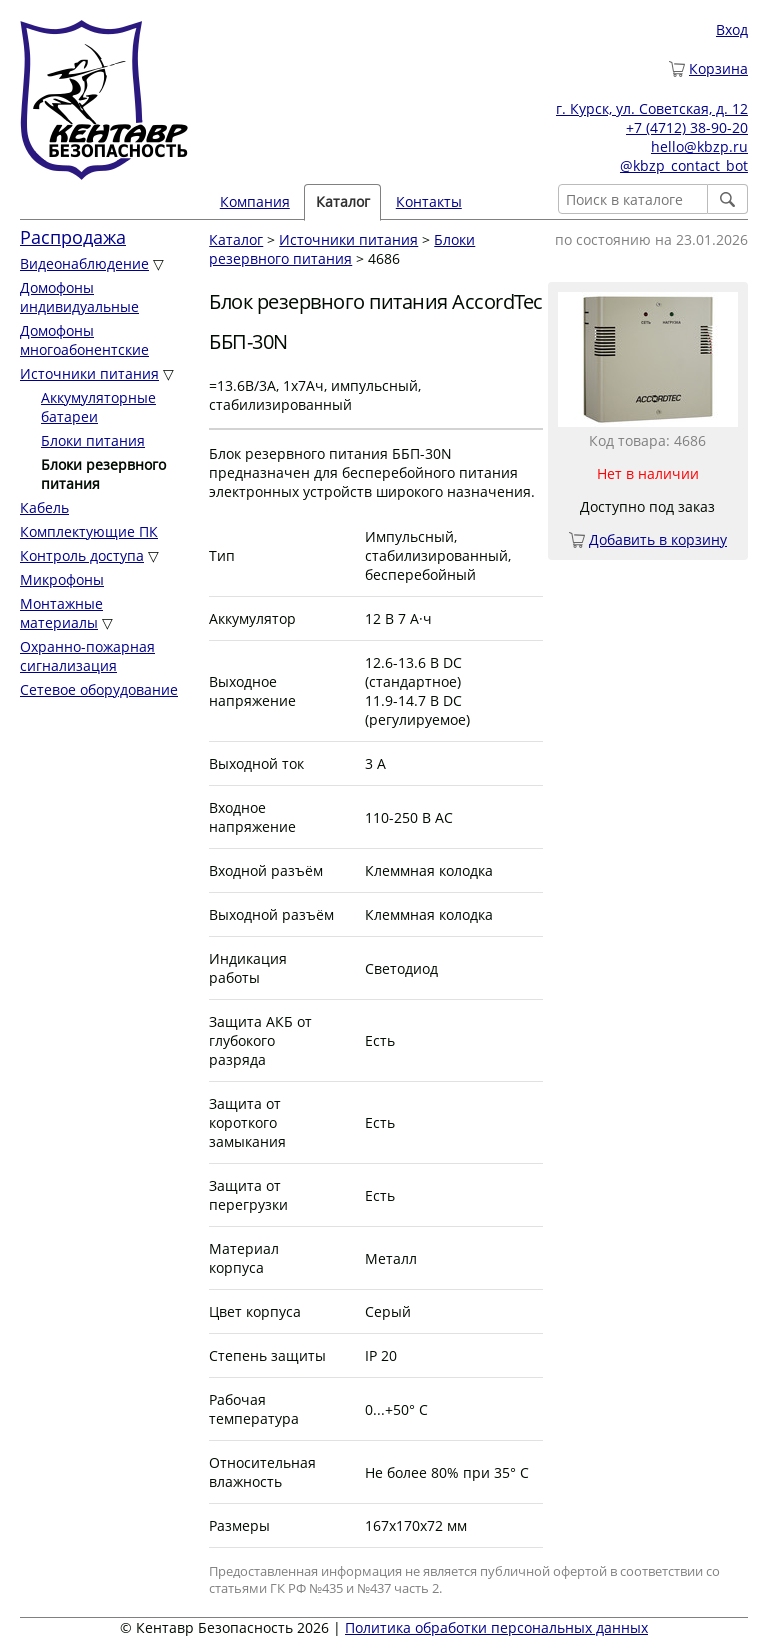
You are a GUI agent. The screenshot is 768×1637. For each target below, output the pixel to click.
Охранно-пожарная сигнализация (87, 656)
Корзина (718, 68)
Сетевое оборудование (99, 689)
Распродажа (73, 237)
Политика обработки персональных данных (496, 1627)
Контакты (429, 201)
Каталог (343, 201)
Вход (732, 29)
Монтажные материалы (61, 613)
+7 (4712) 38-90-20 (687, 127)
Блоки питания (93, 440)
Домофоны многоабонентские (84, 340)
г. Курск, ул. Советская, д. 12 (652, 108)
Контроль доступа (82, 555)
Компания (255, 201)
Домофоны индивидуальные (79, 297)
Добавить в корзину (658, 539)
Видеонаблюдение (84, 263)
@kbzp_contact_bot (684, 165)
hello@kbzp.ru (699, 146)
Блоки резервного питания (342, 249)
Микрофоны (62, 579)
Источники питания (89, 373)
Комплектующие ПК (89, 531)
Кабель (44, 507)
